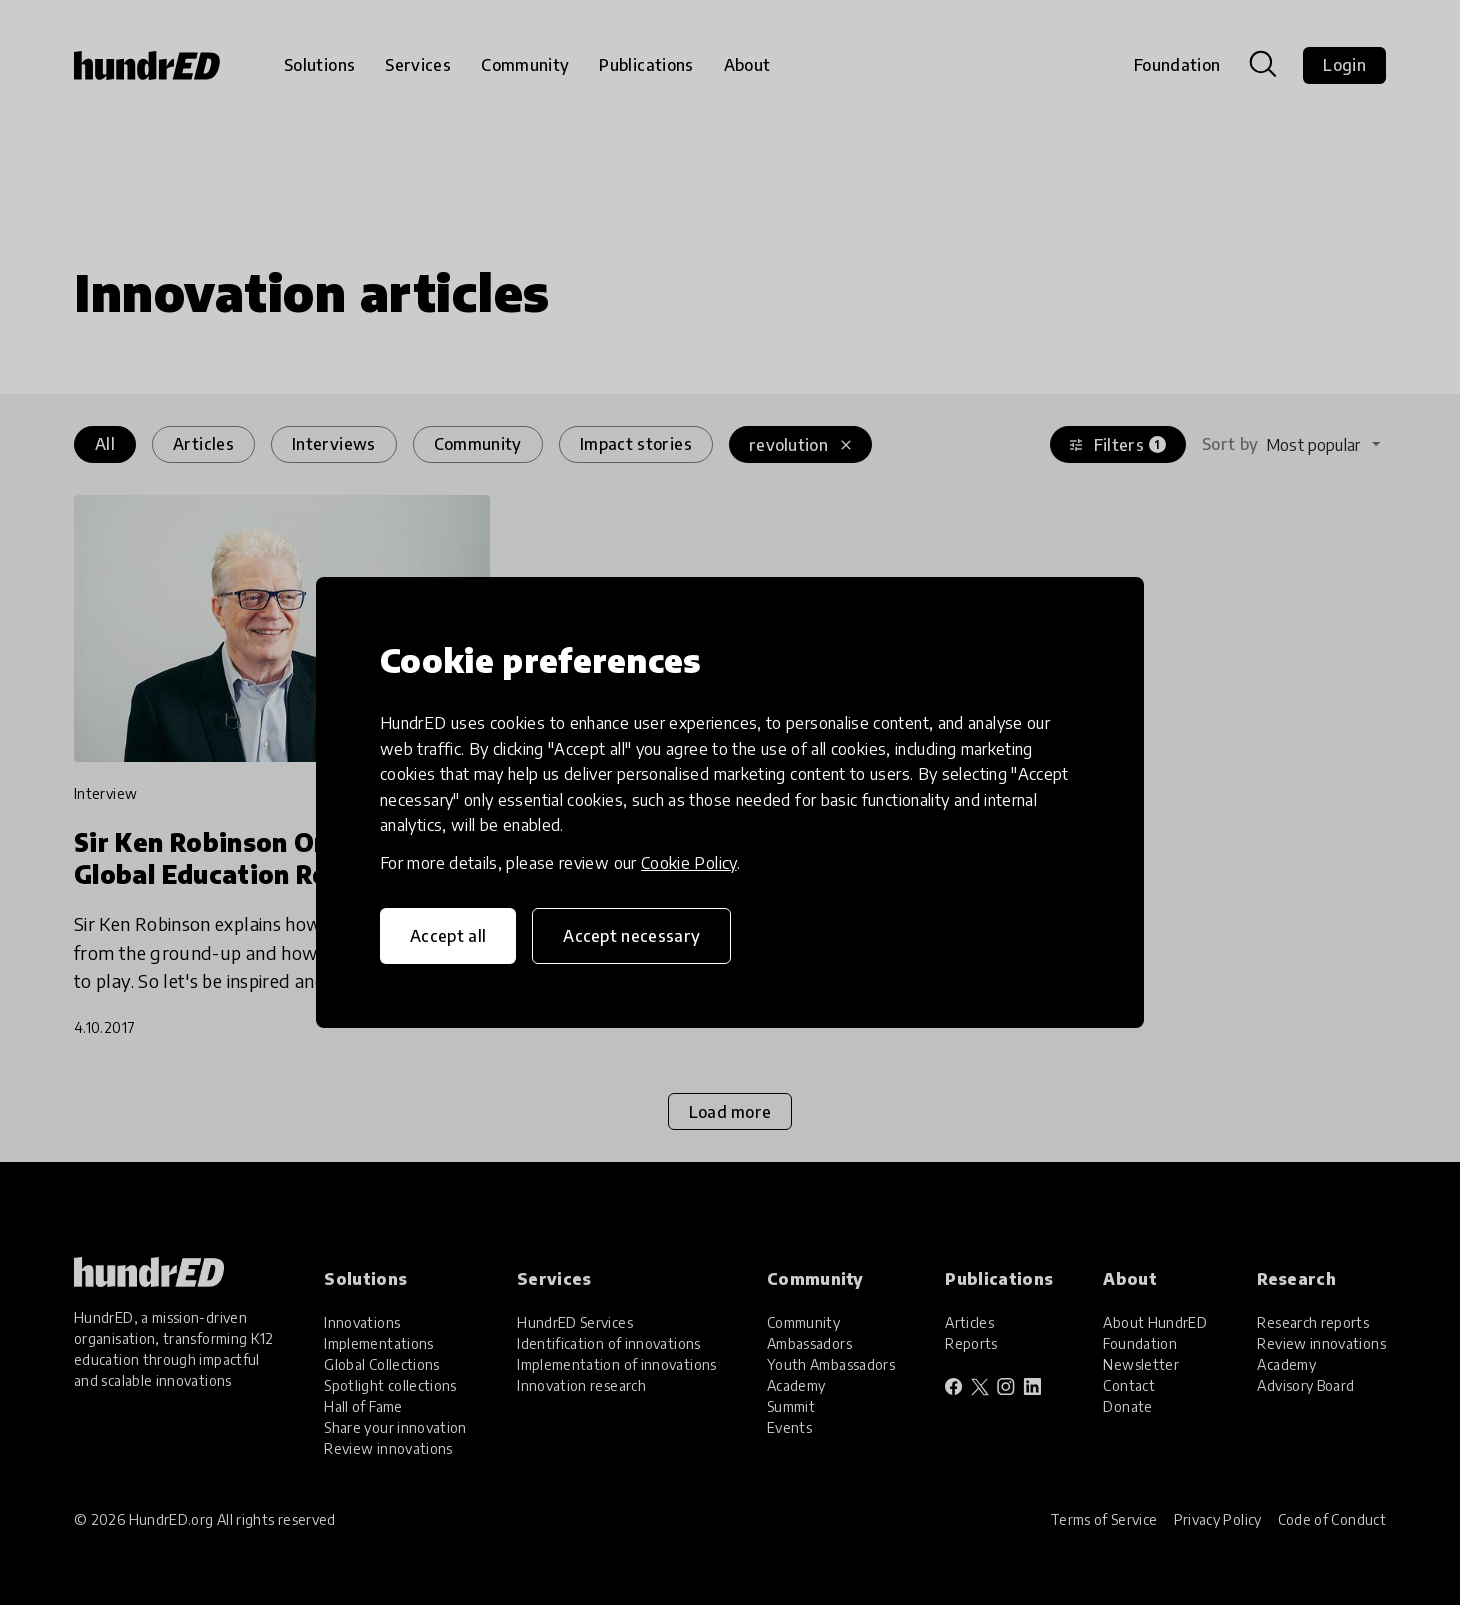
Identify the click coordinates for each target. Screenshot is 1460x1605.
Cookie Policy (689, 863)
